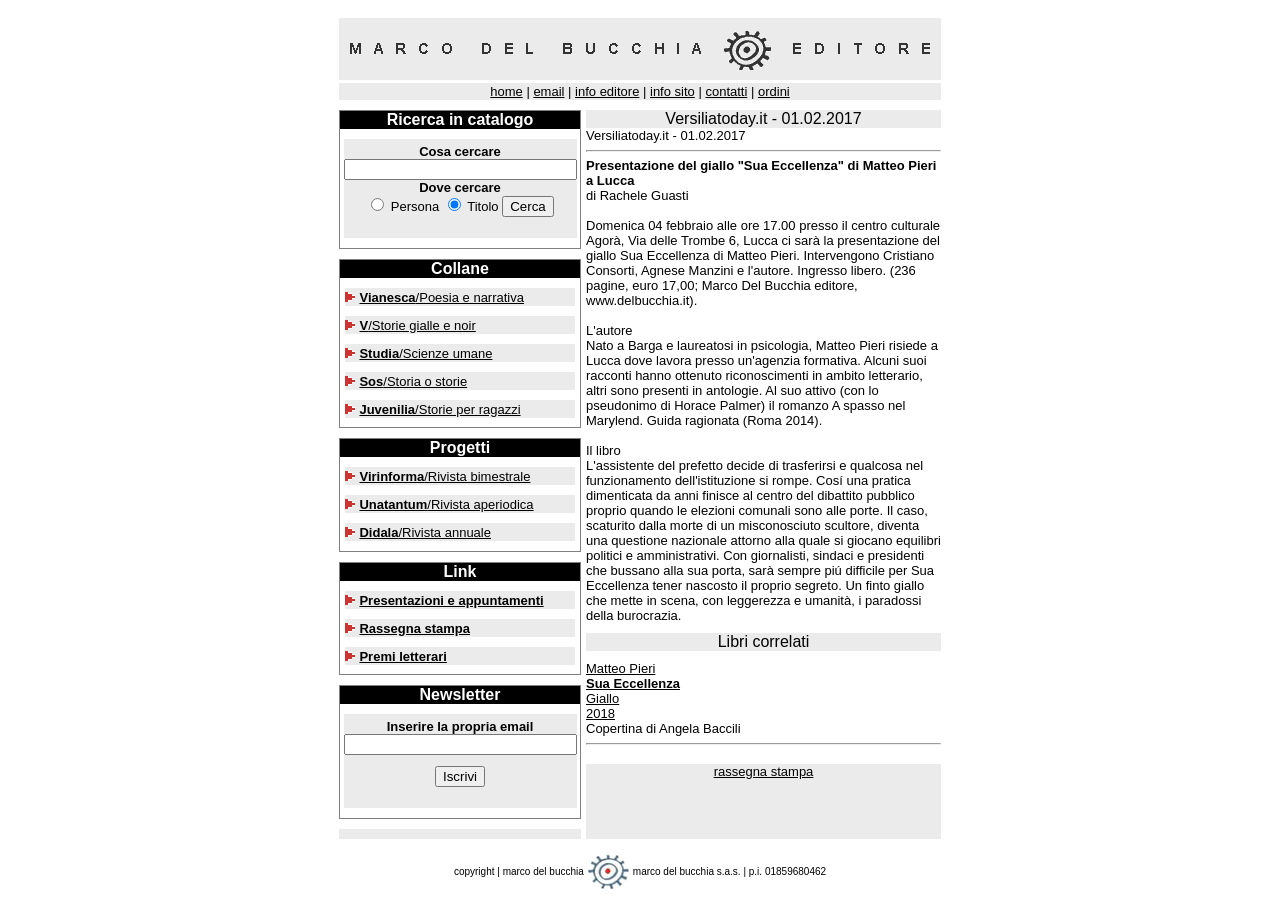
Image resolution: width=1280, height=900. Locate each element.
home (506, 91)
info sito (672, 91)
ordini (774, 91)
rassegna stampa (764, 771)
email (548, 91)
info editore (607, 91)
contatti (726, 91)
